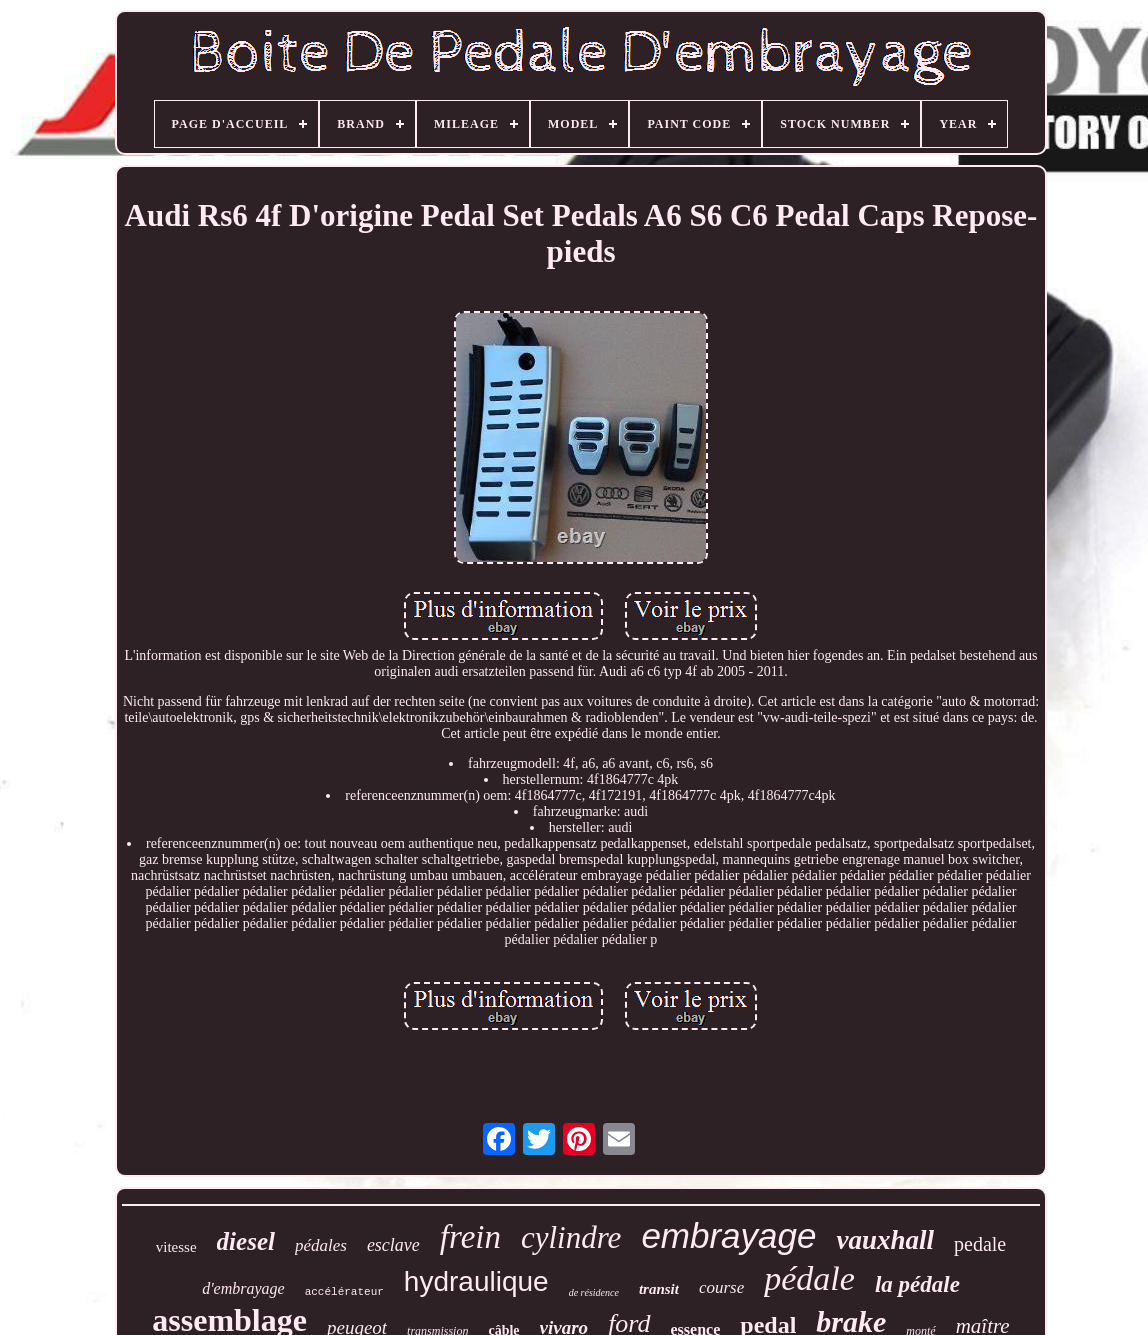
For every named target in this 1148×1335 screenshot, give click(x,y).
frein (470, 1237)
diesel (246, 1241)
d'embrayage (243, 1288)
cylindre (571, 1237)
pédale (809, 1278)
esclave (393, 1245)
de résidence (594, 1292)
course (721, 1287)
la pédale (917, 1284)
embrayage (728, 1235)
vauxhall (885, 1240)
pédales (321, 1245)
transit (659, 1289)
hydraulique (476, 1281)
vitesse (176, 1247)
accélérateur (344, 1292)
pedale (980, 1244)
